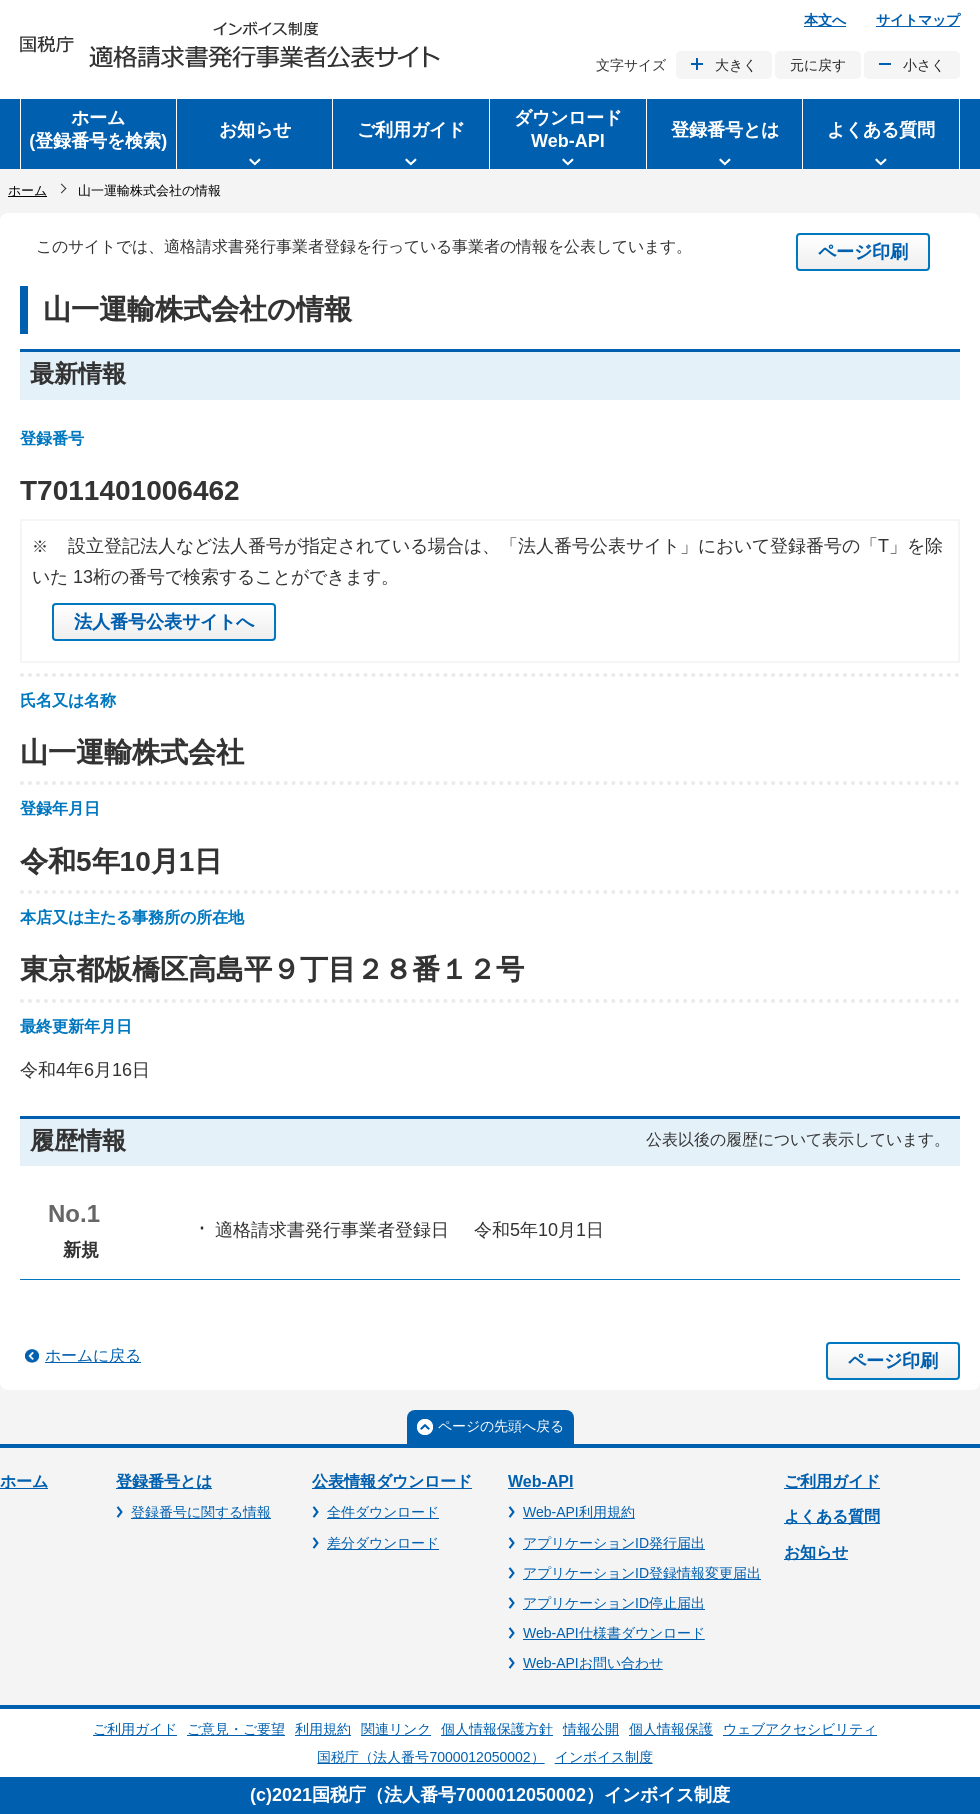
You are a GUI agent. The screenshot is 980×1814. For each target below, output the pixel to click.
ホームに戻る (93, 1355)
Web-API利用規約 (579, 1512)
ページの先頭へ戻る (501, 1426)
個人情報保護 (671, 1729)
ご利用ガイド (832, 1481)
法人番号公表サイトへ (164, 622)
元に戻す (818, 65)
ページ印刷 (863, 252)
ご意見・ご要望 (236, 1729)
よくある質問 (832, 1516)
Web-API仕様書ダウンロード (614, 1633)
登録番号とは (164, 1481)
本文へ (825, 20)
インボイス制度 (604, 1757)
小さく (924, 65)
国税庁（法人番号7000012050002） (430, 1757)
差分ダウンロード (383, 1543)
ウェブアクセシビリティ (800, 1729)
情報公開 (591, 1729)
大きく (736, 65)
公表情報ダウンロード (392, 1481)
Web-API (540, 1481)
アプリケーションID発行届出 (614, 1543)
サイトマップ (918, 20)
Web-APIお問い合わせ (593, 1663)
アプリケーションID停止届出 (614, 1603)
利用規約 (323, 1729)
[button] (255, 134)
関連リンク (396, 1729)
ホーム (27, 190)
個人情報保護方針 (497, 1729)
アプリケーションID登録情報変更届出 (642, 1573)
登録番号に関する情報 (201, 1512)
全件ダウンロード (383, 1512)
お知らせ (816, 1552)
